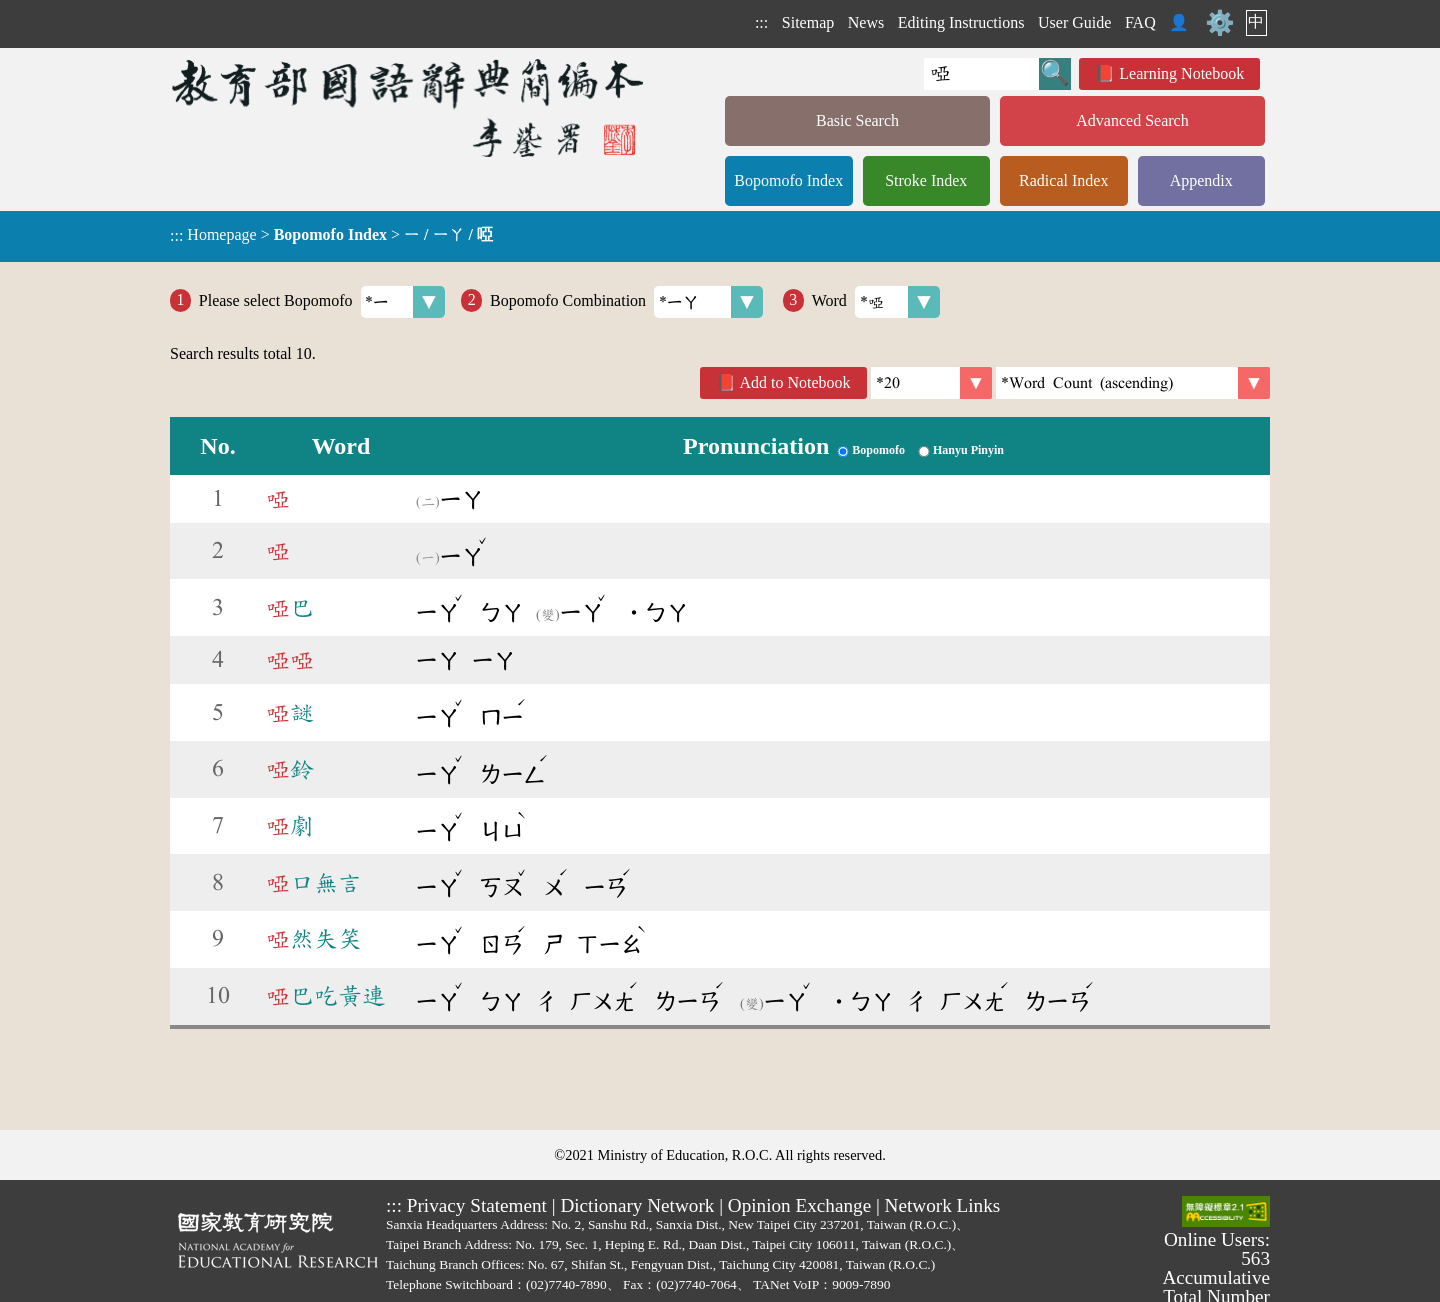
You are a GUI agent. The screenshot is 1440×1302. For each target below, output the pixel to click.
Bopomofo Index (788, 180)
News (866, 22)
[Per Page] (931, 383)
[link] (1133, 383)
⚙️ (1220, 23)
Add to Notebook (795, 382)
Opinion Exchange (799, 1205)
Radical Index (1063, 180)
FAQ (1140, 22)
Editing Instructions (961, 22)
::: (761, 22)
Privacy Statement (477, 1205)
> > (331, 235)
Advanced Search (1132, 120)
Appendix (1201, 180)
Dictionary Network (637, 1205)
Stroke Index (926, 180)
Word (876, 302)
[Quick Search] (981, 74)
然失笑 (314, 939)
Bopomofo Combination (626, 302)
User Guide (1074, 22)
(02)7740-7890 (566, 1284)
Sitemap (808, 22)
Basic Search (857, 120)
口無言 (314, 883)
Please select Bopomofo (322, 302)
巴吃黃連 (326, 996)
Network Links (943, 1205)
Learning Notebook (1181, 73)
